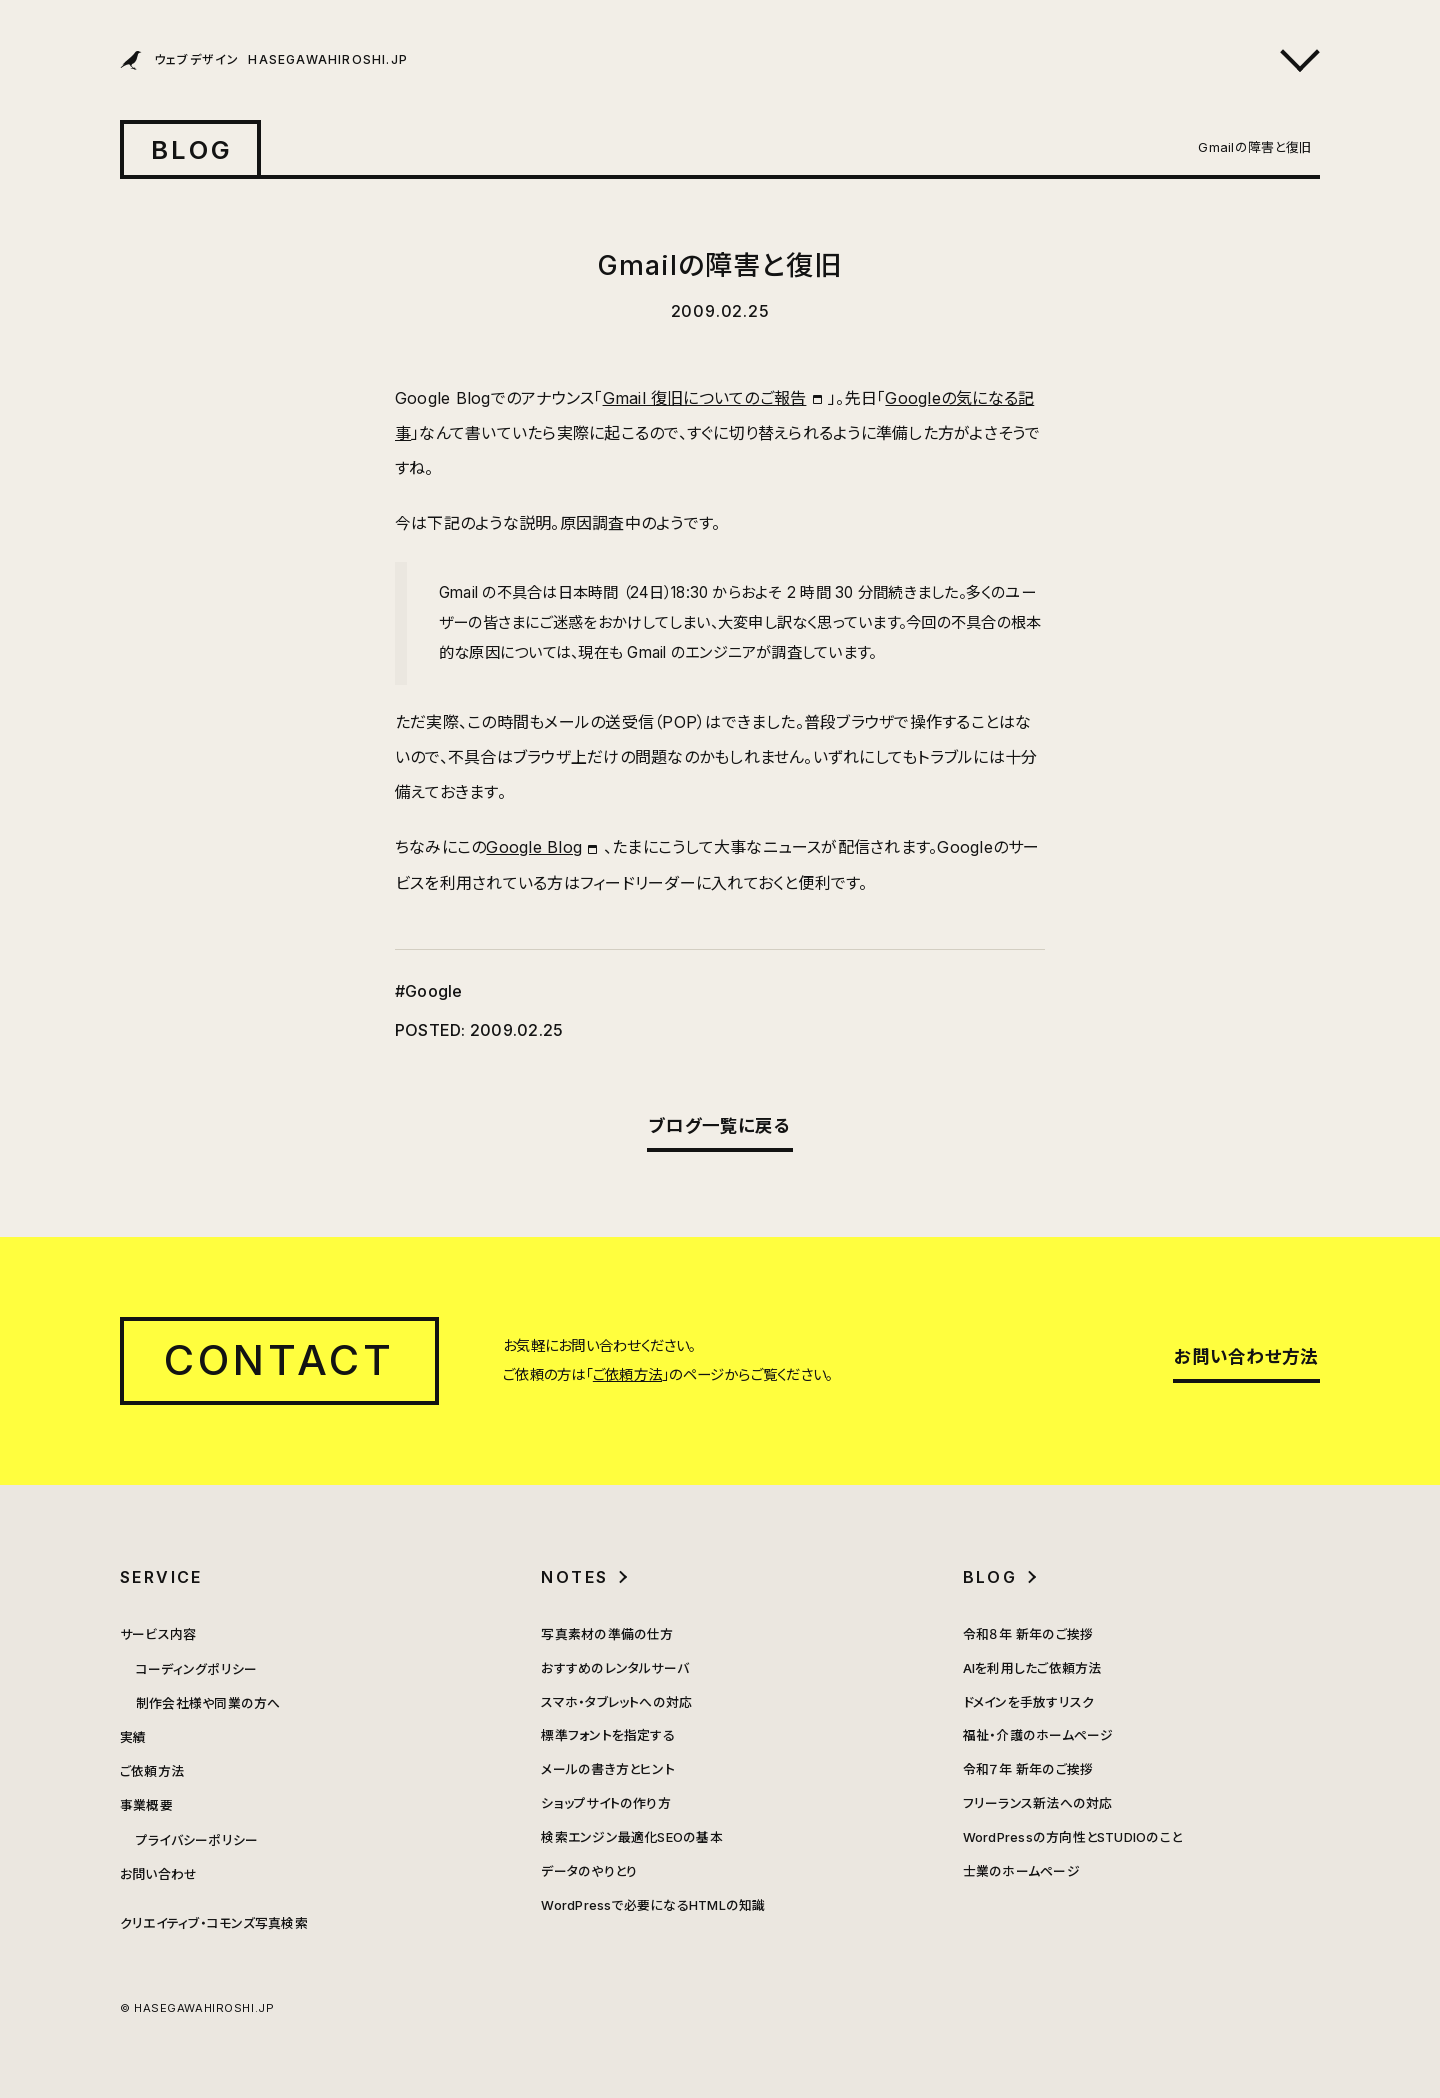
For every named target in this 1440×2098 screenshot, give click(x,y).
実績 (133, 1737)
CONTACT (279, 1360)
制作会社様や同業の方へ (208, 1703)
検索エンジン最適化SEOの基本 (632, 1837)
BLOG (192, 149)
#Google (429, 991)
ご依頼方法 (627, 1374)
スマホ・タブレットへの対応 (616, 1702)
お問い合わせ (158, 1874)
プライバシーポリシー (197, 1840)
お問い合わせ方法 (1246, 1356)
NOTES (574, 1577)
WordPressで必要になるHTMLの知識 (653, 1905)
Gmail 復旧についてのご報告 (705, 398)
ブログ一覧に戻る (720, 1125)
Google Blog (534, 847)
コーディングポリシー (196, 1669)
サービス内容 (158, 1634)
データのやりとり (589, 1871)
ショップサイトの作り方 (606, 1803)
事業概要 (146, 1805)
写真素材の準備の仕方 (607, 1634)
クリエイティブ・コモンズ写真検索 (214, 1923)
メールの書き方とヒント (608, 1769)
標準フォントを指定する (608, 1735)
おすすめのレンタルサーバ (615, 1668)
